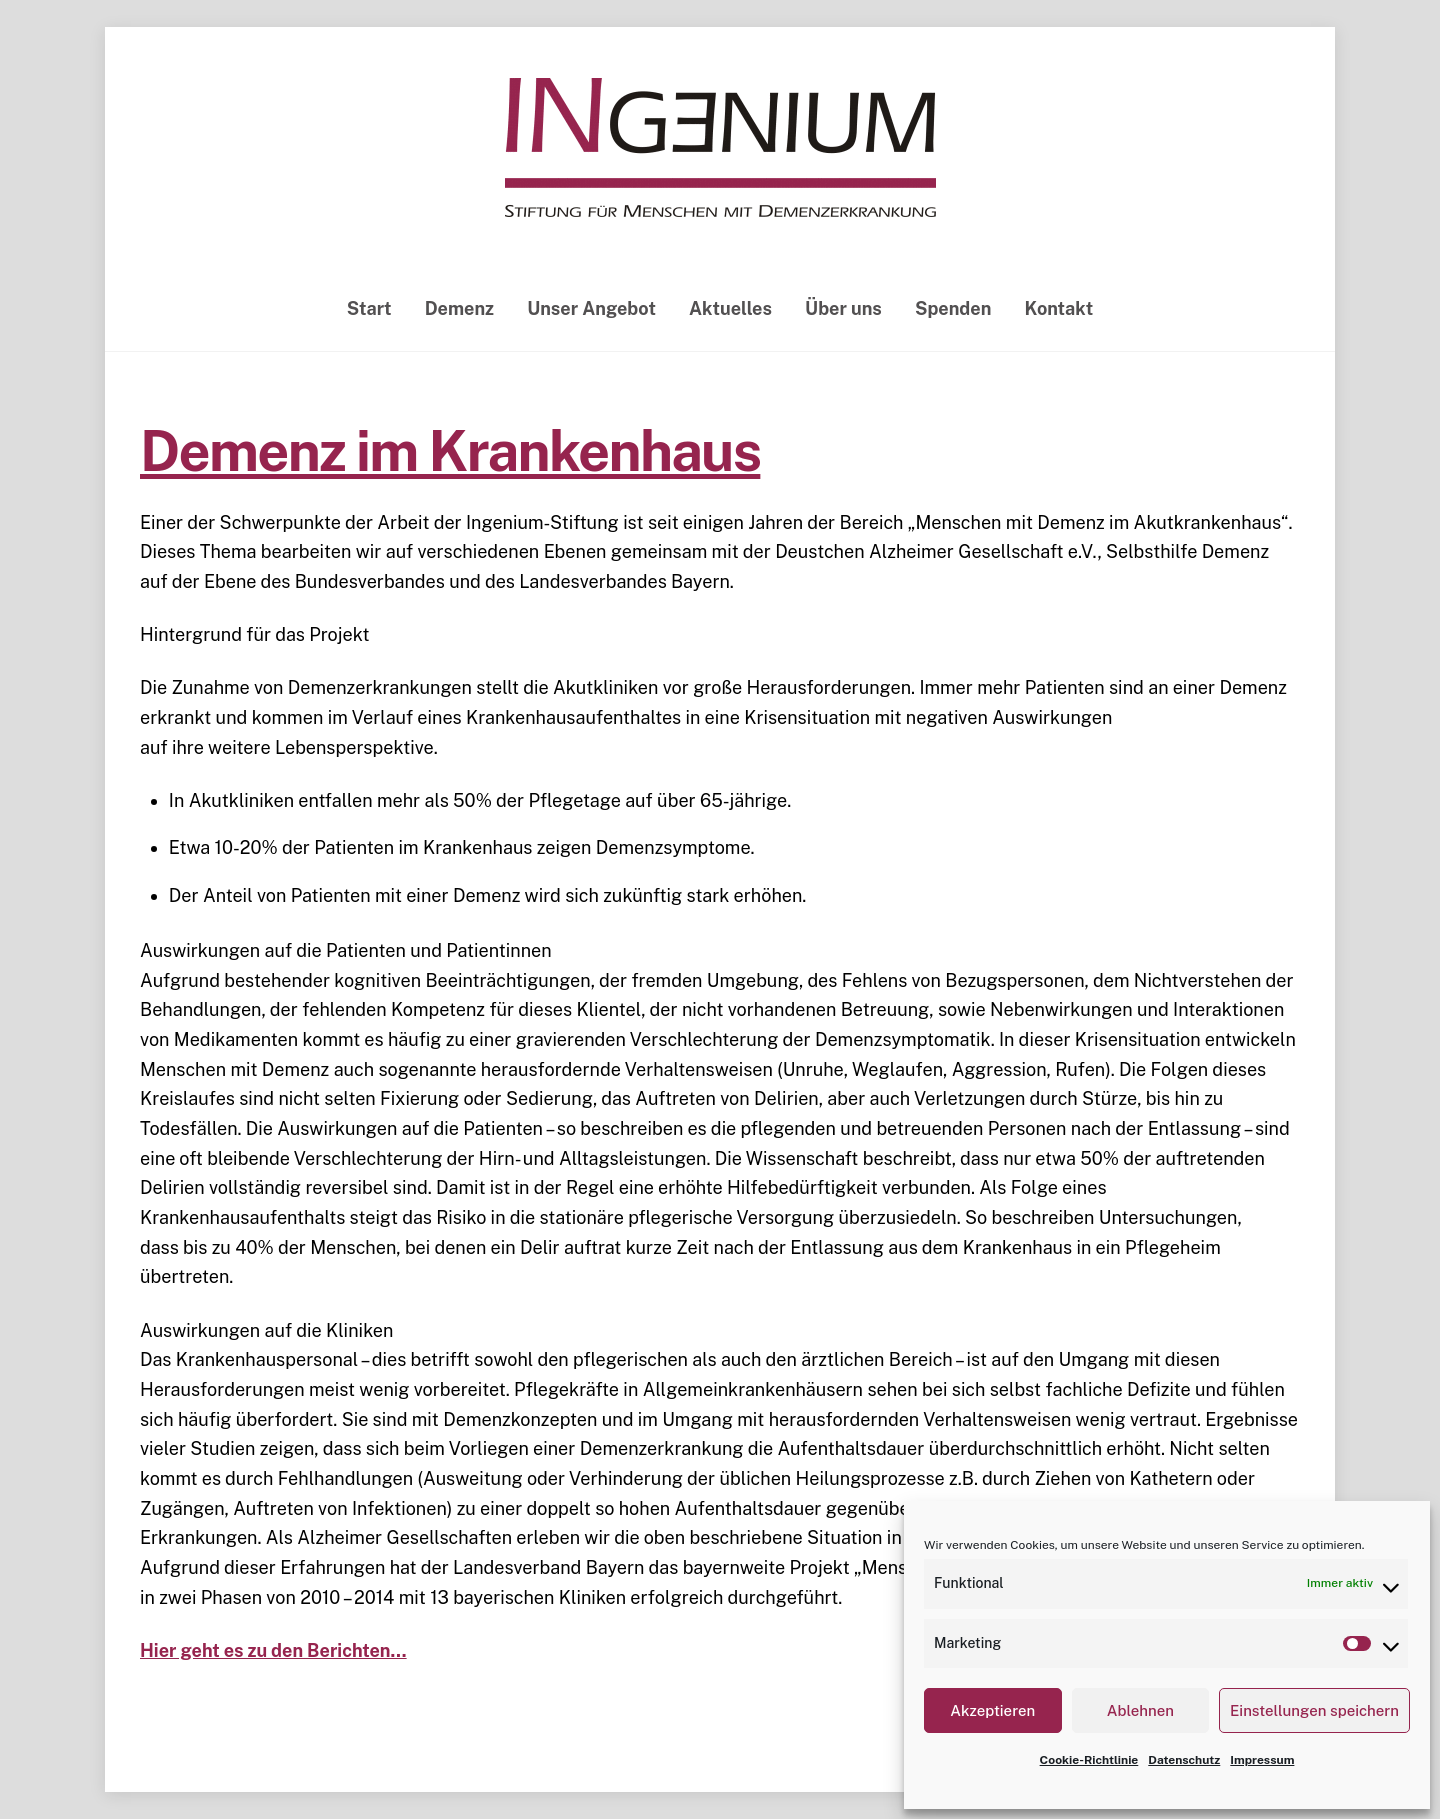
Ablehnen (1140, 1710)
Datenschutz (1184, 1760)
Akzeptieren (992, 1710)
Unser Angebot (591, 308)
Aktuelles (730, 308)
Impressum (1262, 1760)
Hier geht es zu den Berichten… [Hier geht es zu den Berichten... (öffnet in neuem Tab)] (273, 1650)
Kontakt (1059, 308)
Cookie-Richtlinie (1089, 1760)
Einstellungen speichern (1314, 1710)
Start (369, 308)
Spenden (953, 308)
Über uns (843, 308)
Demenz (459, 308)
